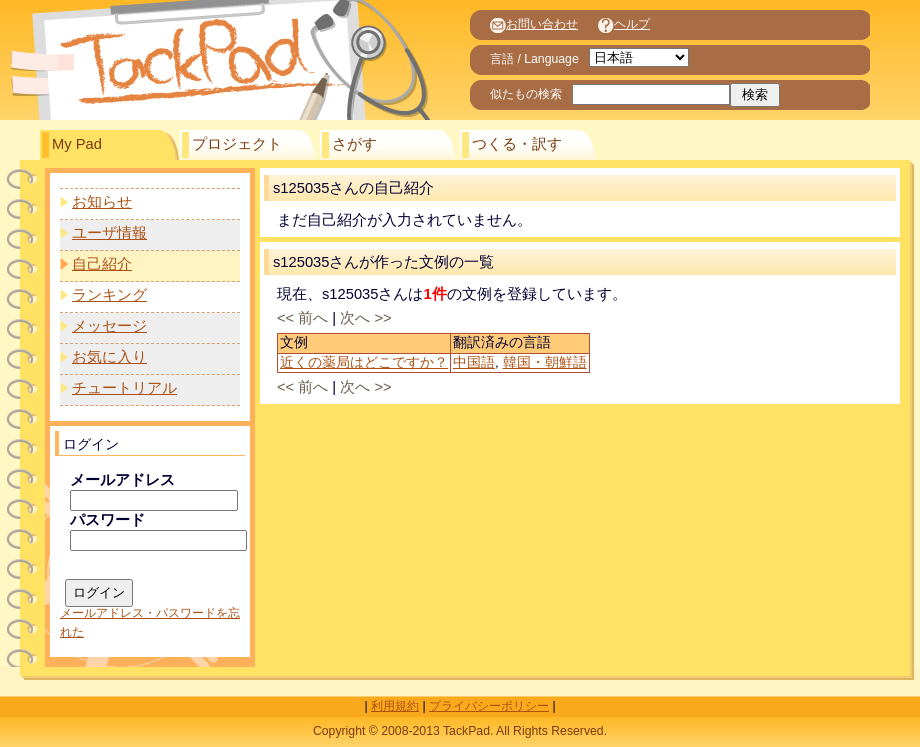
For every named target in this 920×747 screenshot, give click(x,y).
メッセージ (109, 326)
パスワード (107, 520)
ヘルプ (624, 24)
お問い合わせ (534, 24)
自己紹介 (102, 264)
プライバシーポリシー (489, 706)
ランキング (109, 295)
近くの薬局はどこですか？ (364, 362)
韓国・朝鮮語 (545, 362)
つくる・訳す (517, 144)
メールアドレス (122, 480)
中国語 (474, 362)
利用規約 (395, 706)
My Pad (77, 144)
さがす (354, 144)
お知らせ (102, 202)
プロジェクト (237, 144)
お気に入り (109, 357)
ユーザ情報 (109, 233)
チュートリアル (124, 388)
